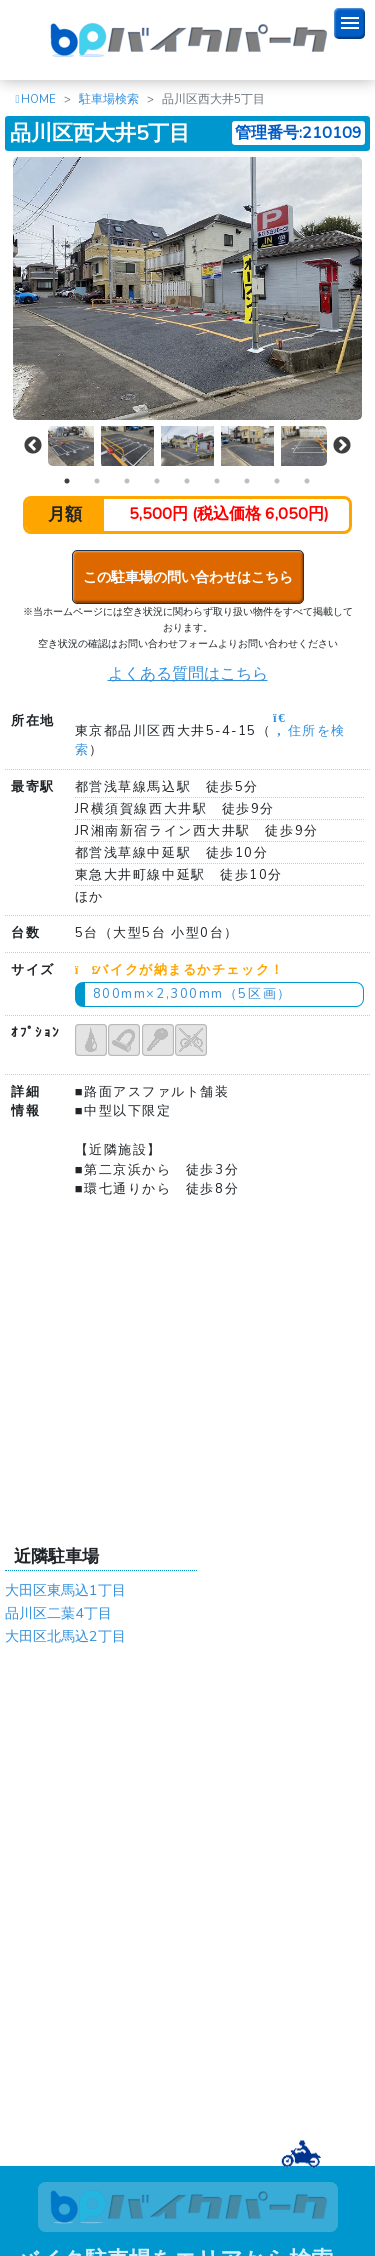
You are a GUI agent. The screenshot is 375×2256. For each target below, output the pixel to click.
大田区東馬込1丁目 (65, 1590)
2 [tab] (97, 481)
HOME (38, 99)
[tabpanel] (188, 446)
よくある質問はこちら (188, 674)
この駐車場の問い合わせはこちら (188, 577)
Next (342, 446)
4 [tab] (157, 481)
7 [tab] (247, 481)
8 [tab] (277, 481)
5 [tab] (187, 481)
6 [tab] (217, 481)
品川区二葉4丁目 (58, 1613)
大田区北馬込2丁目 (65, 1636)
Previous (33, 446)
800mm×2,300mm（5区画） (192, 994)
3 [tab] (127, 481)
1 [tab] (67, 481)
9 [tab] (307, 481)
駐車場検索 (109, 99)
